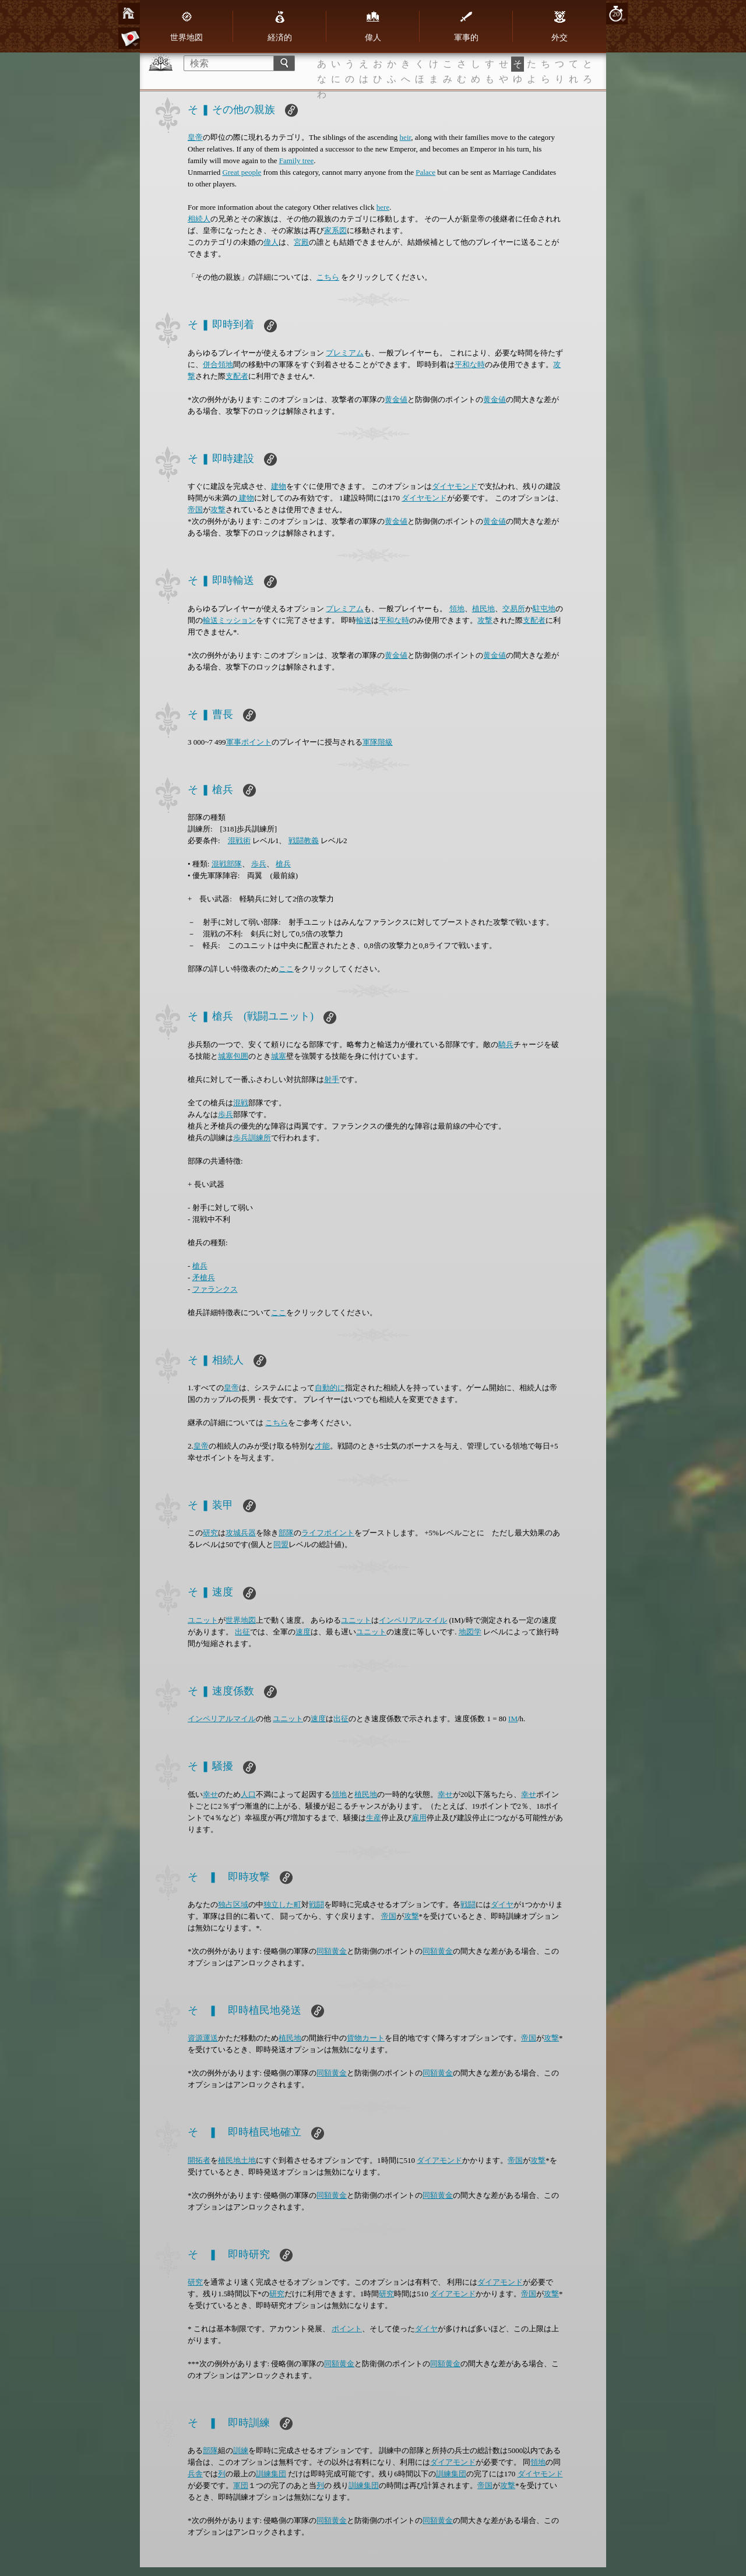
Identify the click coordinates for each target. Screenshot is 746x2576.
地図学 (470, 1631)
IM (513, 1718)
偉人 (373, 26)
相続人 (199, 218)
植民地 (483, 608)
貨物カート (366, 2038)
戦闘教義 (303, 840)
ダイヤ (502, 1904)
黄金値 (396, 399)
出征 (242, 1631)
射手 (331, 1079)
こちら (327, 277)
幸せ (210, 1794)
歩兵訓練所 (252, 1137)
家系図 (335, 230)
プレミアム (345, 352)
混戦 (240, 1102)
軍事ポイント (249, 742)
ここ (286, 968)
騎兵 (505, 1044)
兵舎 (195, 2473)
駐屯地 (544, 608)
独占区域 (233, 1904)
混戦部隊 (227, 863)
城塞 (278, 1056)
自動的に (330, 1387)
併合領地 (218, 364)
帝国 (195, 509)
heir (405, 137)
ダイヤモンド (454, 486)
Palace (425, 172)
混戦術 (239, 840)
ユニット (203, 1620)
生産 (373, 1817)
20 (616, 13)
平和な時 (470, 364)
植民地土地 (237, 2160)
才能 (322, 1446)
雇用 (419, 1817)
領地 (457, 608)
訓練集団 (271, 2473)
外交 (559, 26)
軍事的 (466, 26)
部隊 (286, 1532)
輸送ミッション (229, 620)
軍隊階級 (378, 742)
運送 (210, 2038)
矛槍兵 (203, 1277)
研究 (210, 1532)
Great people (242, 172)
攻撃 (218, 509)
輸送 (363, 620)
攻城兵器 (241, 1532)
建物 (278, 486)
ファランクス (215, 1289)
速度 (303, 1631)
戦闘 (316, 1904)
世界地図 (186, 26)
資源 (195, 2038)
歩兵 (258, 863)
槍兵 (283, 863)
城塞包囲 (233, 1056)
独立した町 (282, 1904)
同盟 (280, 1544)
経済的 (280, 26)
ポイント (347, 2328)
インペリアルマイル (413, 1620)
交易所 (513, 608)
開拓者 (199, 2160)
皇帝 (195, 137)
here (382, 207)
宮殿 (301, 242)
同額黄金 (331, 1951)
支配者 (237, 376)
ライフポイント (327, 1532)
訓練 (240, 2450)
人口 (248, 1794)
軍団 (240, 2485)
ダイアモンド (439, 2160)
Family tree (296, 160)
